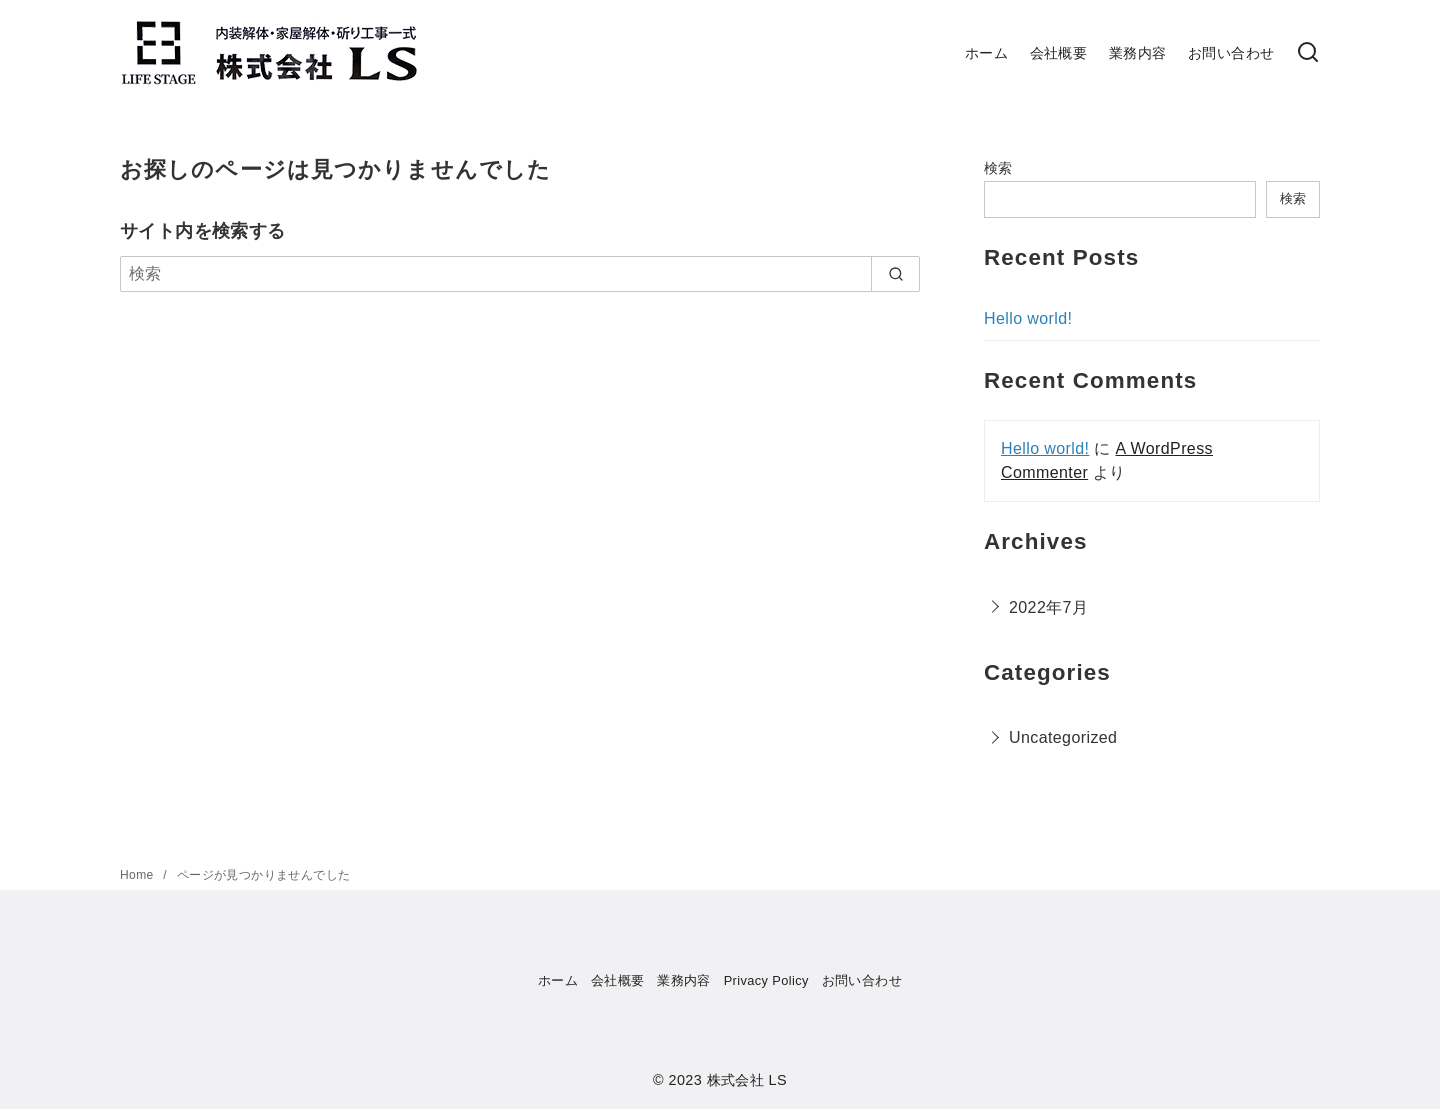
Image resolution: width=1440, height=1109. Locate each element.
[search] (895, 274)
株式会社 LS (747, 1080)
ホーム (986, 53)
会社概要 (1059, 53)
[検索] (520, 274)
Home (138, 875)
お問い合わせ (1231, 53)
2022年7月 (1048, 607)
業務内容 (1138, 53)
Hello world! (1028, 318)
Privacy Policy (766, 980)
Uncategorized (1063, 737)
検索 (998, 168)
